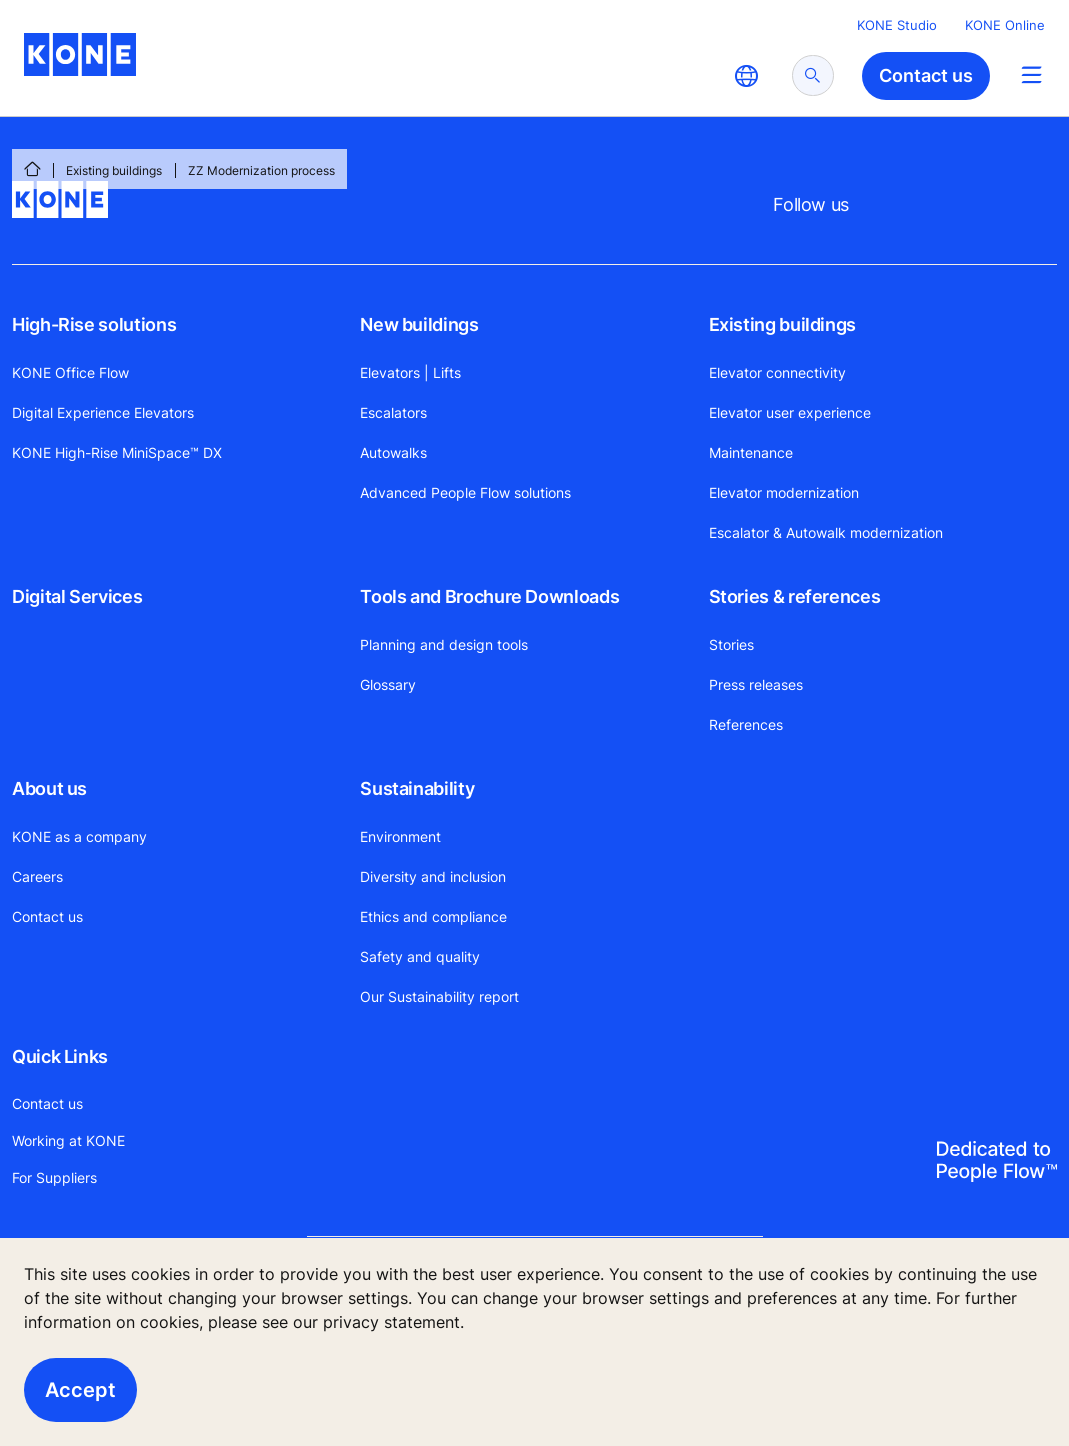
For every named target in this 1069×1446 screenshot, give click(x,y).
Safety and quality (420, 956)
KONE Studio (897, 25)
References (746, 724)
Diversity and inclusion (433, 876)
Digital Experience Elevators (103, 412)
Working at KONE (68, 1140)
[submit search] (813, 75)
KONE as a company (79, 836)
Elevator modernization (784, 492)
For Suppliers (54, 1177)
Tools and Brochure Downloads (489, 596)
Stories (731, 644)
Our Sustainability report (439, 996)
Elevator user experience (790, 412)
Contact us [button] (926, 75)
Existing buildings (114, 170)
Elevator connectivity (777, 372)
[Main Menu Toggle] (1031, 74)
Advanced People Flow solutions (465, 492)
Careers (37, 876)
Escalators (393, 412)
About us (49, 788)
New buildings (419, 324)
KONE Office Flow (70, 372)
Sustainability (417, 788)
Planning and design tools (444, 644)
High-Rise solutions (94, 324)
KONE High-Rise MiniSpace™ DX (117, 452)
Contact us (47, 916)
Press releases (756, 684)
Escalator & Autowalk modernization (826, 532)
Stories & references (795, 596)
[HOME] (32, 169)
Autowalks (393, 452)
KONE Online (1005, 25)
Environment (400, 836)
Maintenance (751, 452)
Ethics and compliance (433, 916)
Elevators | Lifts (410, 372)
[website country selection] (746, 76)
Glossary (388, 684)
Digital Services (77, 596)
